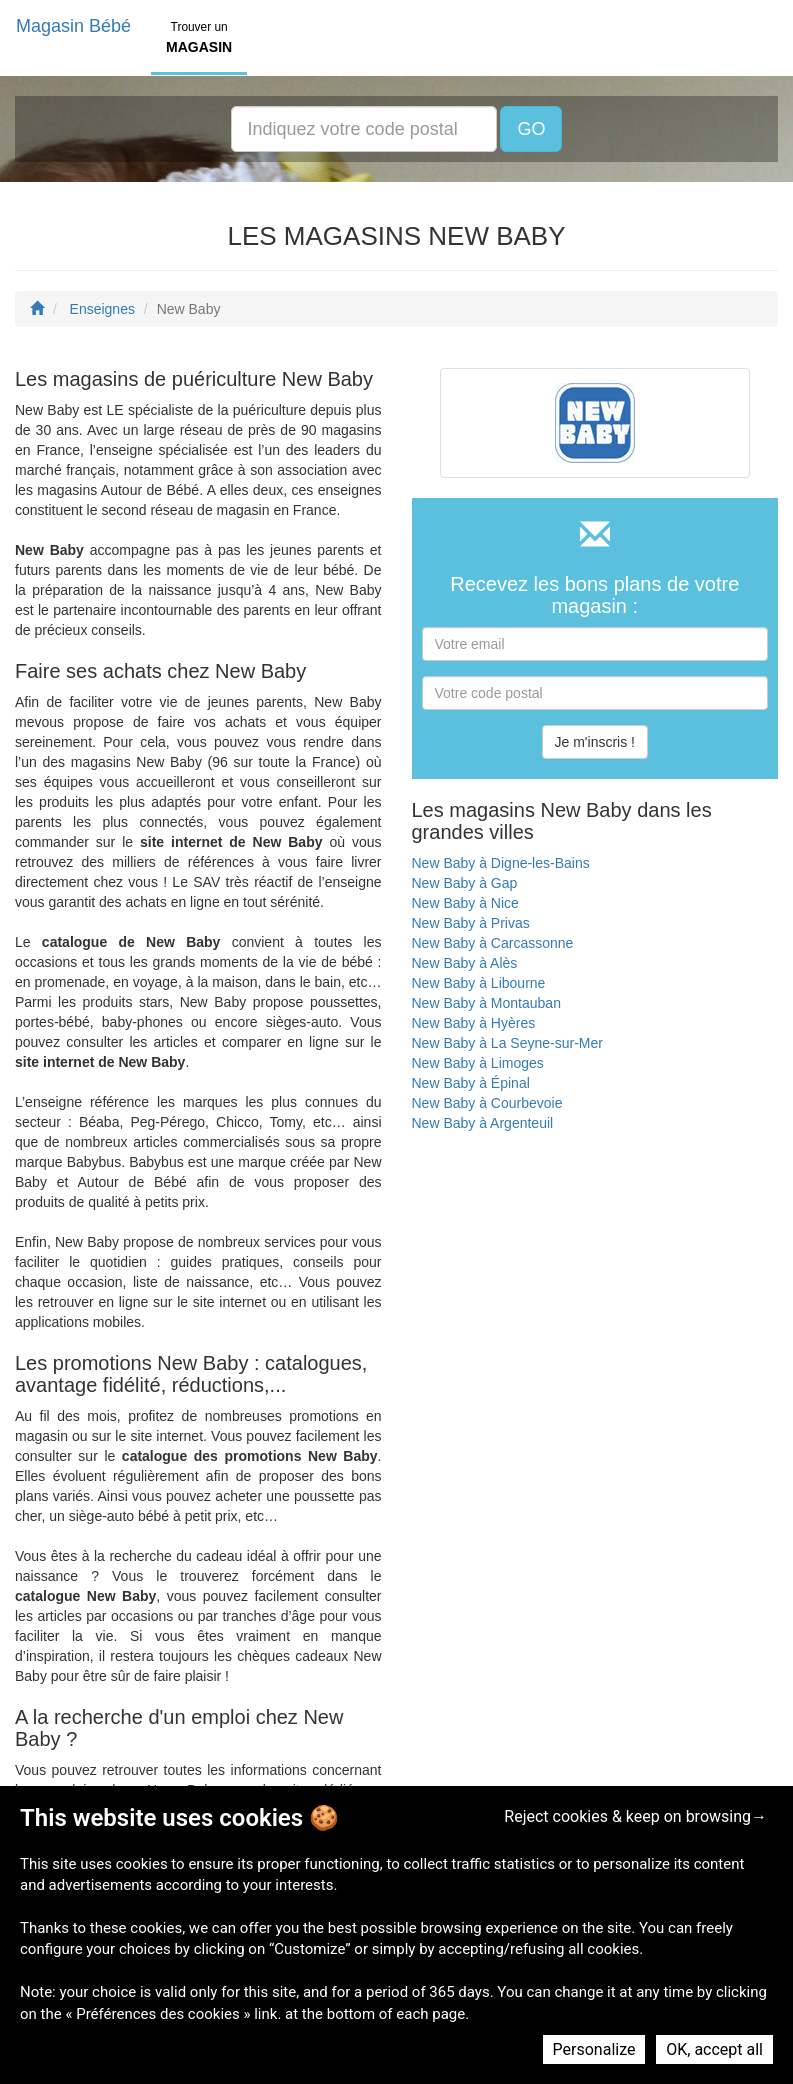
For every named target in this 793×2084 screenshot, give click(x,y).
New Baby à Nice (465, 903)
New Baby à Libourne (479, 983)
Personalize (594, 2049)
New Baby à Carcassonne (493, 943)
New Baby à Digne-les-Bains (501, 863)
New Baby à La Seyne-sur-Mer (507, 1043)
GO (531, 129)
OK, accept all (714, 2049)
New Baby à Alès (465, 963)
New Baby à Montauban (486, 1003)
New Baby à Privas (471, 923)
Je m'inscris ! (595, 742)
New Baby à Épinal (471, 1083)
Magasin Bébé (73, 26)
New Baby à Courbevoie (487, 1103)
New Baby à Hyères (474, 1023)
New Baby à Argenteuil (483, 1123)
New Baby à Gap (465, 883)
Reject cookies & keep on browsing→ (635, 1816)
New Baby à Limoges (478, 1063)
